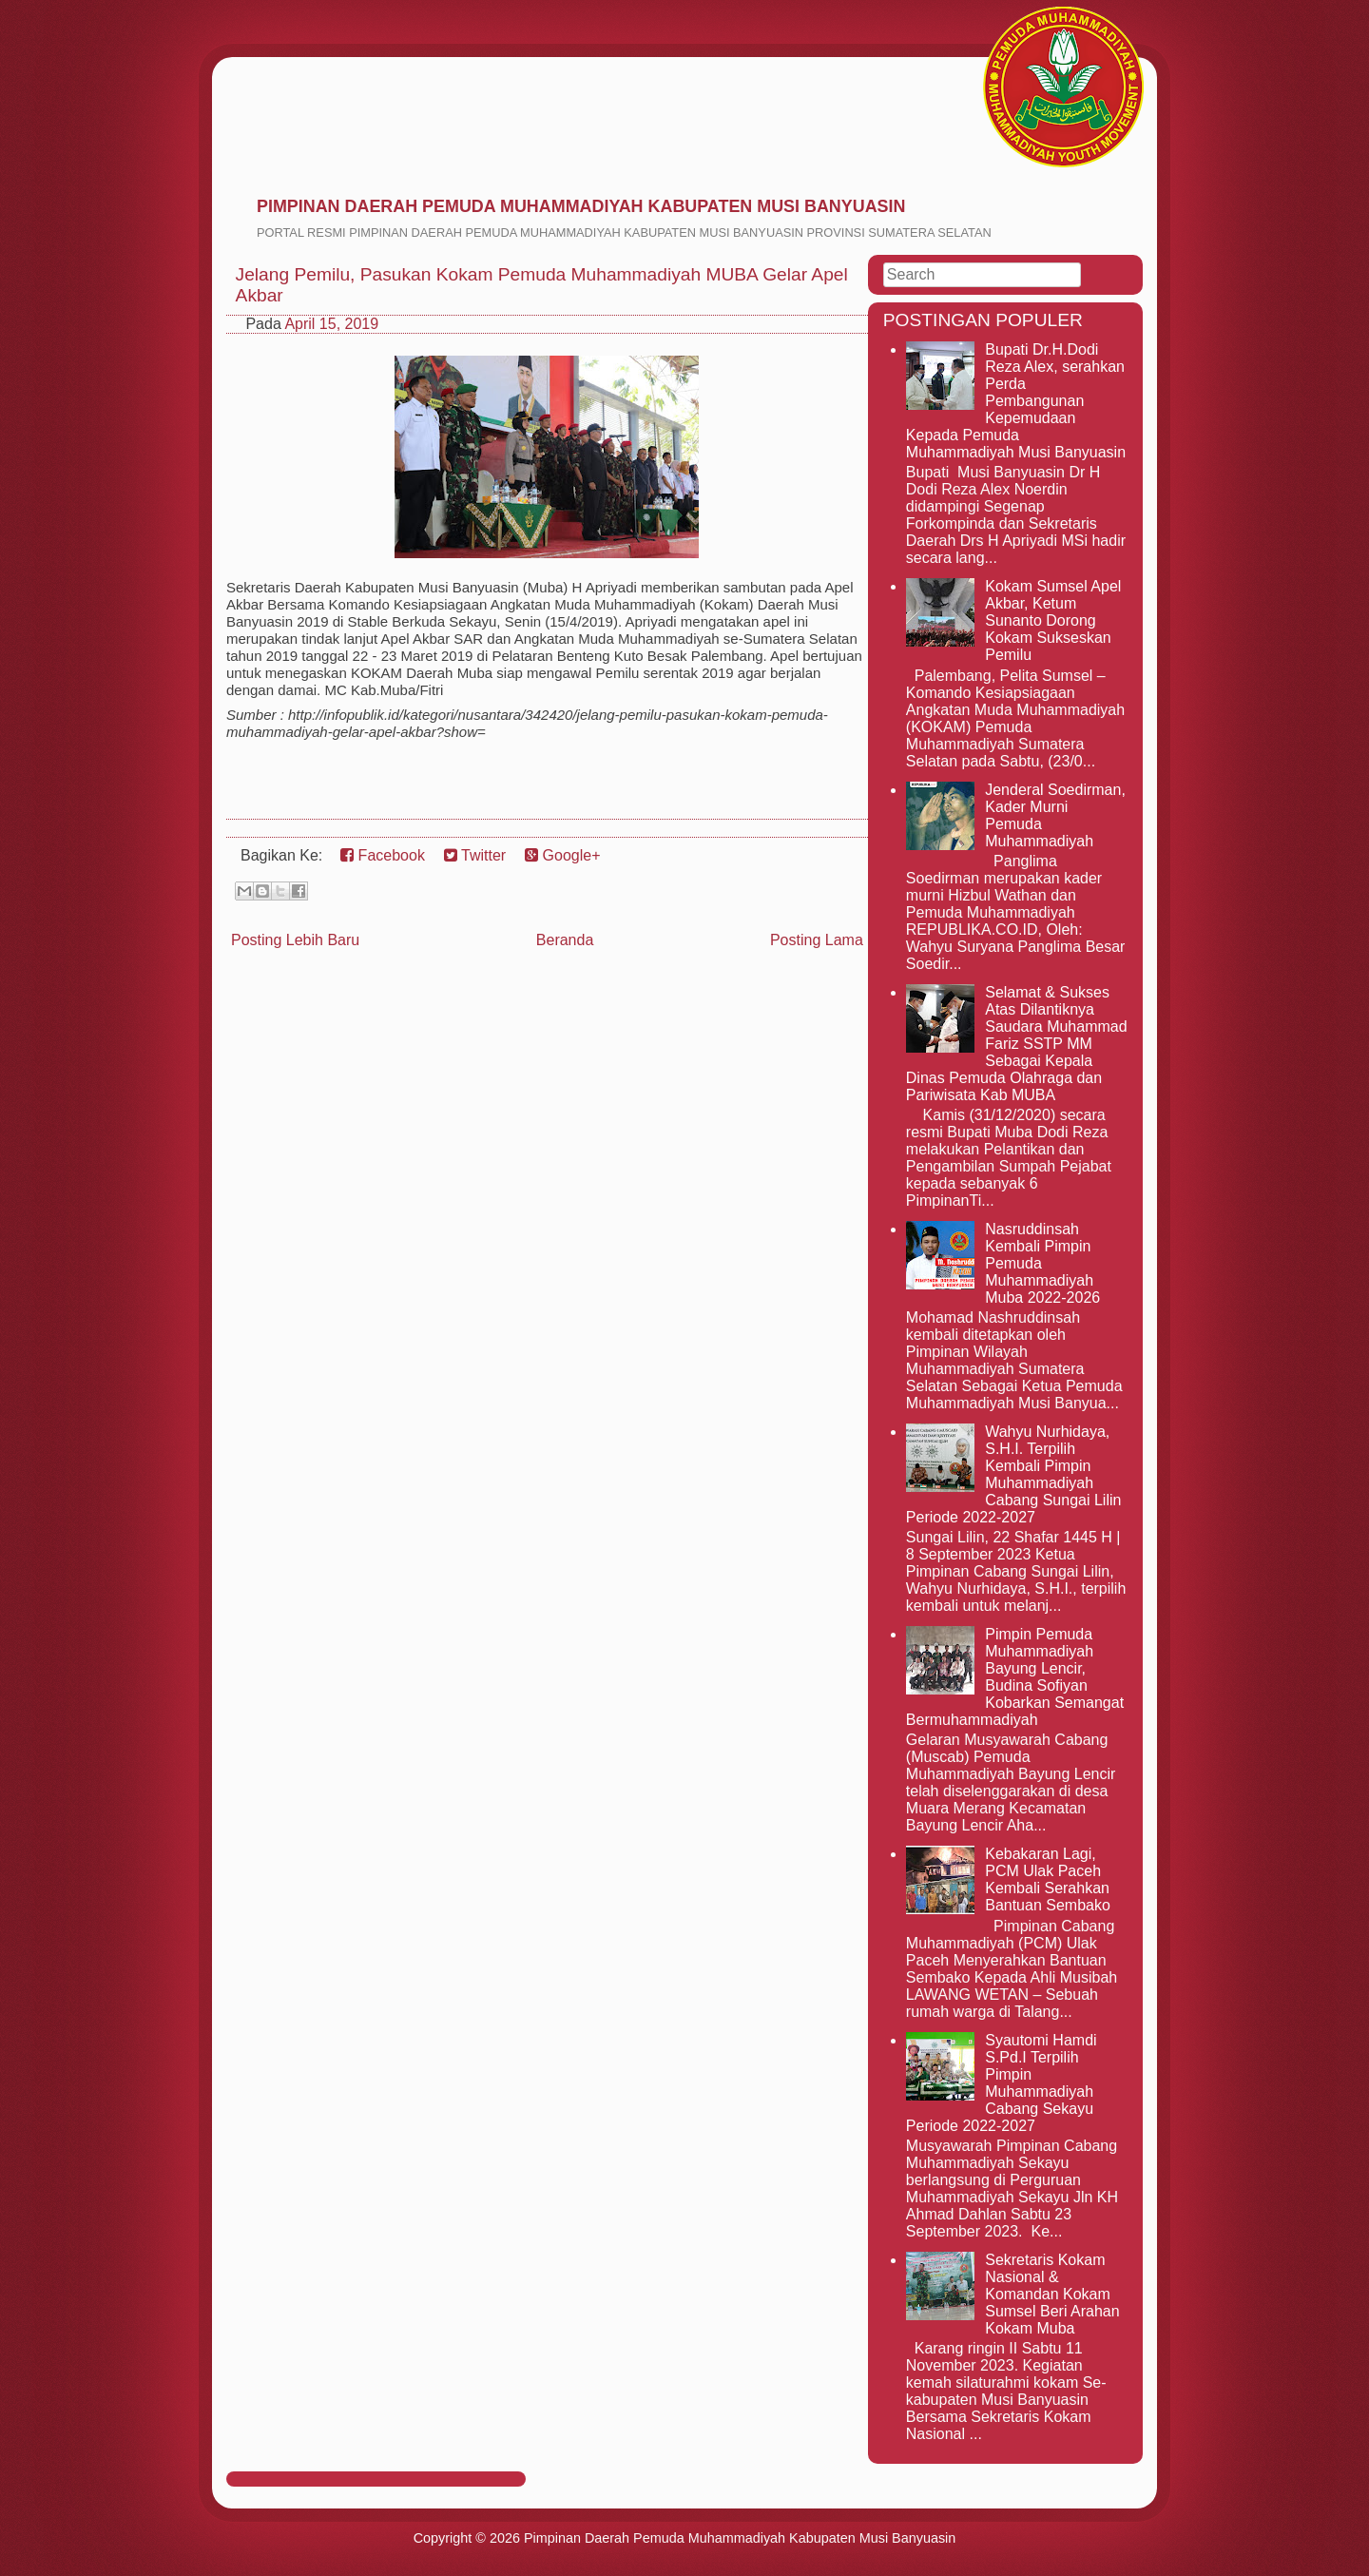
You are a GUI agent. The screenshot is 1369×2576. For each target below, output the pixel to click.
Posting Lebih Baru (295, 940)
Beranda (565, 940)
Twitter (475, 855)
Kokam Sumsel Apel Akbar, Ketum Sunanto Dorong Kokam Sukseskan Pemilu (1053, 620)
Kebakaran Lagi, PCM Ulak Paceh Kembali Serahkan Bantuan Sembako (1047, 1879)
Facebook (382, 855)
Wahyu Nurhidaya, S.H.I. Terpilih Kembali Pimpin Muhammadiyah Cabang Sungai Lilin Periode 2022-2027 (1014, 1474)
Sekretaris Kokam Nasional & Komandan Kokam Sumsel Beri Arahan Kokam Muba (1052, 2294)
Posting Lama (816, 940)
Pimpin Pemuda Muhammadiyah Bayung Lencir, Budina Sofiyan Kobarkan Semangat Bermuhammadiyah (1015, 1677)
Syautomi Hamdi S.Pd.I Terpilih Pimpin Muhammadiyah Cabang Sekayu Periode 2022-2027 (1001, 2083)
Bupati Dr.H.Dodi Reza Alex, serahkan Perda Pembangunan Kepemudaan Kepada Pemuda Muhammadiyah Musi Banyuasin (1016, 400)
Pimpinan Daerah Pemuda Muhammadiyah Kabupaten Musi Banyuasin (581, 206)
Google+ (562, 855)
